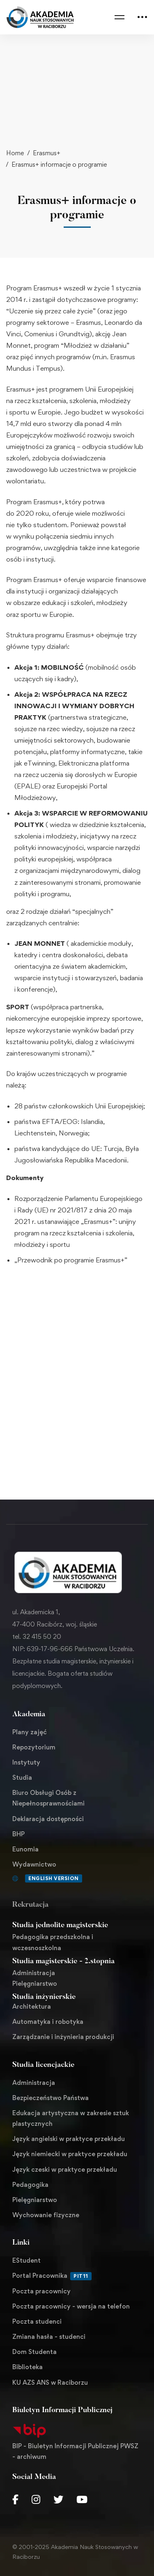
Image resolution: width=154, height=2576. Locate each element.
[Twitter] (58, 2499)
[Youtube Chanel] (82, 2499)
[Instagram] (36, 2499)
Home (15, 153)
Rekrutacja (30, 1905)
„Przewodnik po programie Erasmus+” (70, 1260)
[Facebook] (15, 2499)
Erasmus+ (46, 153)
